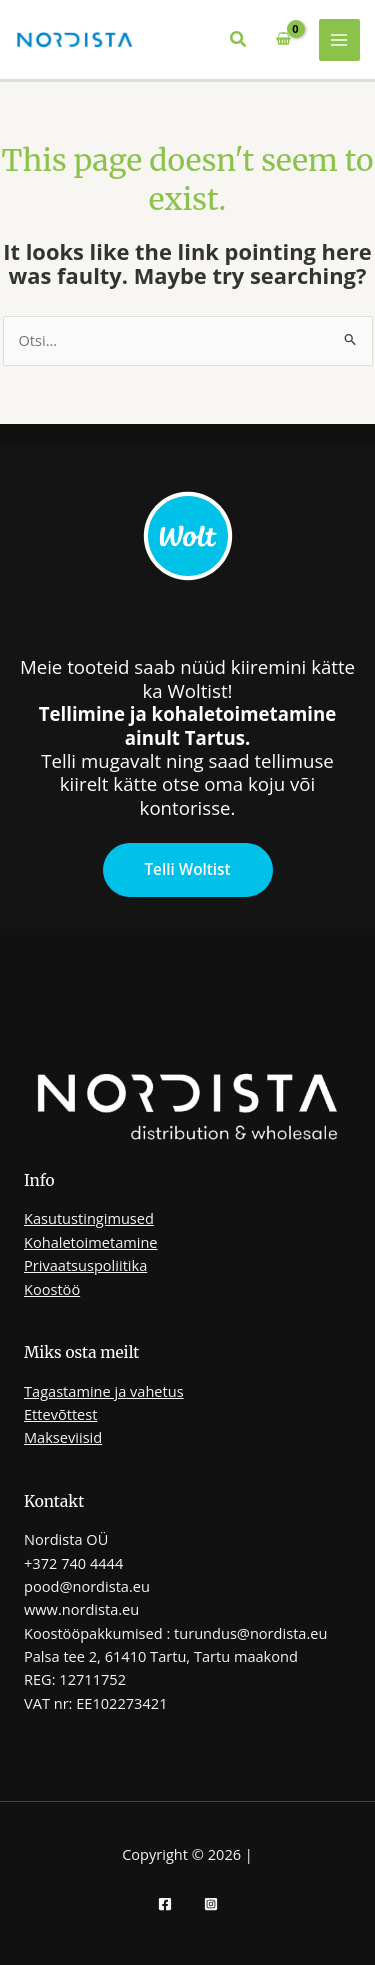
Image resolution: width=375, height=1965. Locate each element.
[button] (239, 40)
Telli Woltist (187, 869)
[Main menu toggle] (340, 40)
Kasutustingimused (89, 1218)
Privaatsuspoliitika (85, 1265)
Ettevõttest (60, 1414)
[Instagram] (211, 1904)
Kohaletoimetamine (91, 1242)
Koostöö (52, 1289)
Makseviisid (63, 1437)
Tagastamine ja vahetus (104, 1391)
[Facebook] (165, 1904)
